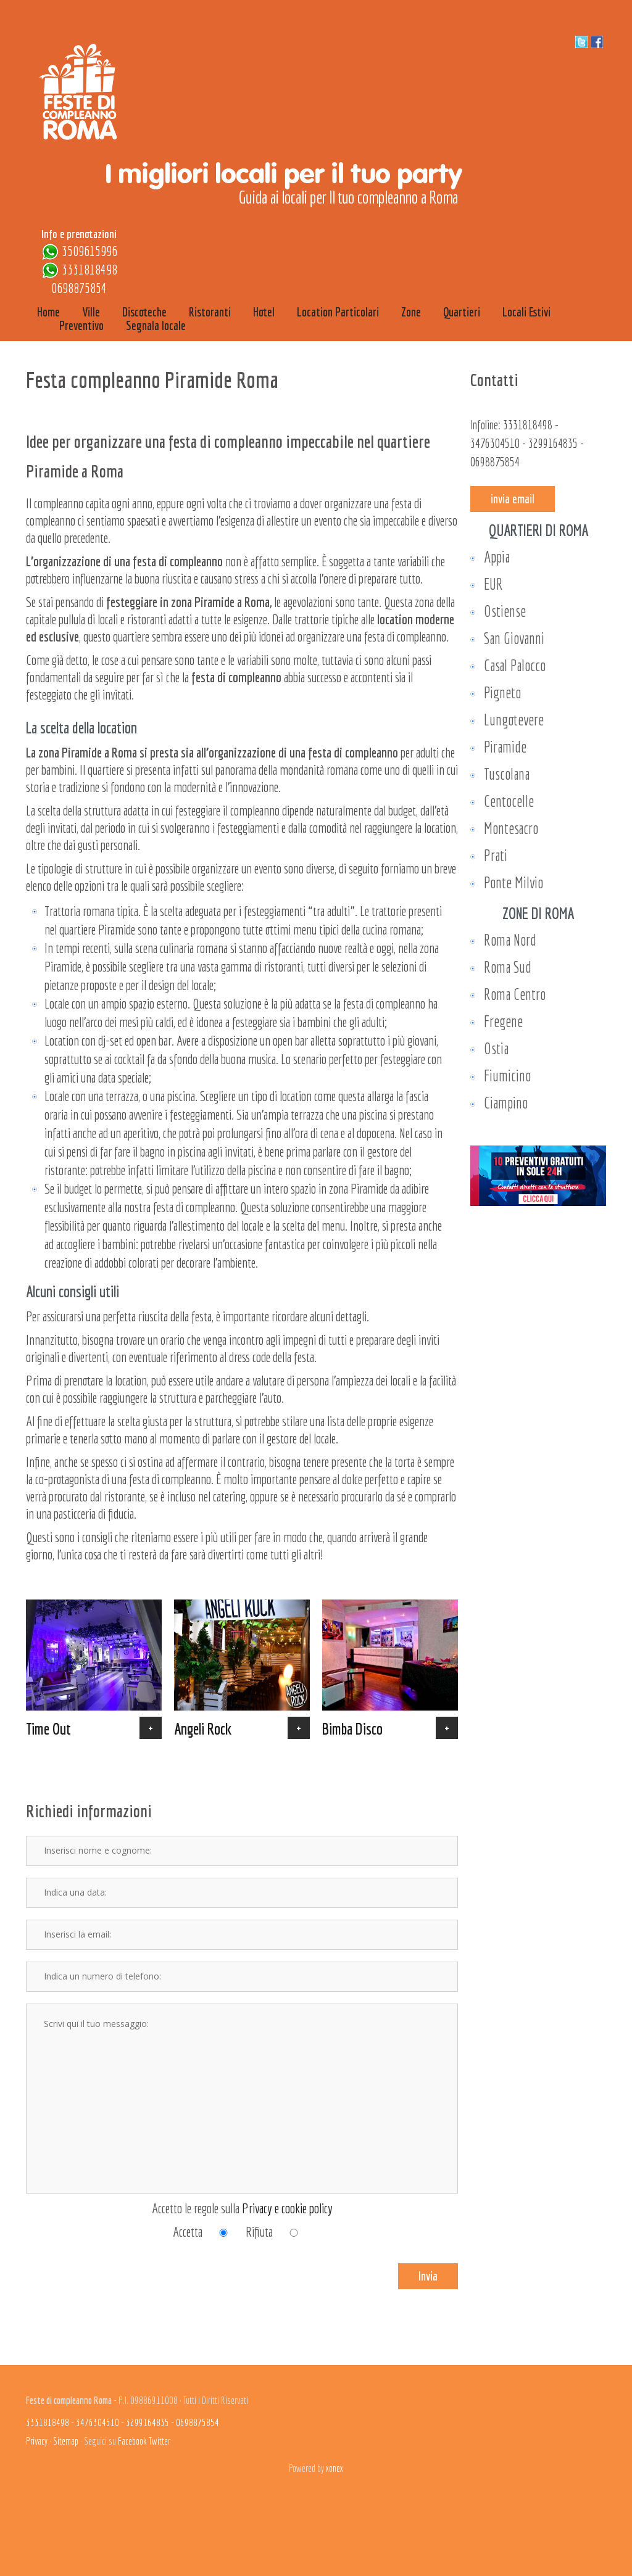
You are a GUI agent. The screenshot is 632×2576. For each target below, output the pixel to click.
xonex (334, 2468)
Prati (495, 855)
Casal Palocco (515, 665)
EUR (493, 584)
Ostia (496, 1048)
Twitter (159, 2440)
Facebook (132, 2440)
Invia (428, 2276)
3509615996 (89, 250)
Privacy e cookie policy (287, 2208)
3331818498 (89, 269)
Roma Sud (507, 967)
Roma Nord (510, 940)
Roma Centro (515, 994)
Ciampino (506, 1103)
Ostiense (505, 611)
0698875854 (79, 287)
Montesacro (511, 828)
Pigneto (502, 692)
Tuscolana (507, 774)
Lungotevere (514, 720)
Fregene (503, 1021)
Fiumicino (507, 1075)
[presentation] (98, 2265)
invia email (512, 499)
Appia (497, 557)
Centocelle (509, 801)
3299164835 (553, 443)
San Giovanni (514, 638)
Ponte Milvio (513, 882)
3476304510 (495, 443)
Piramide (505, 747)
